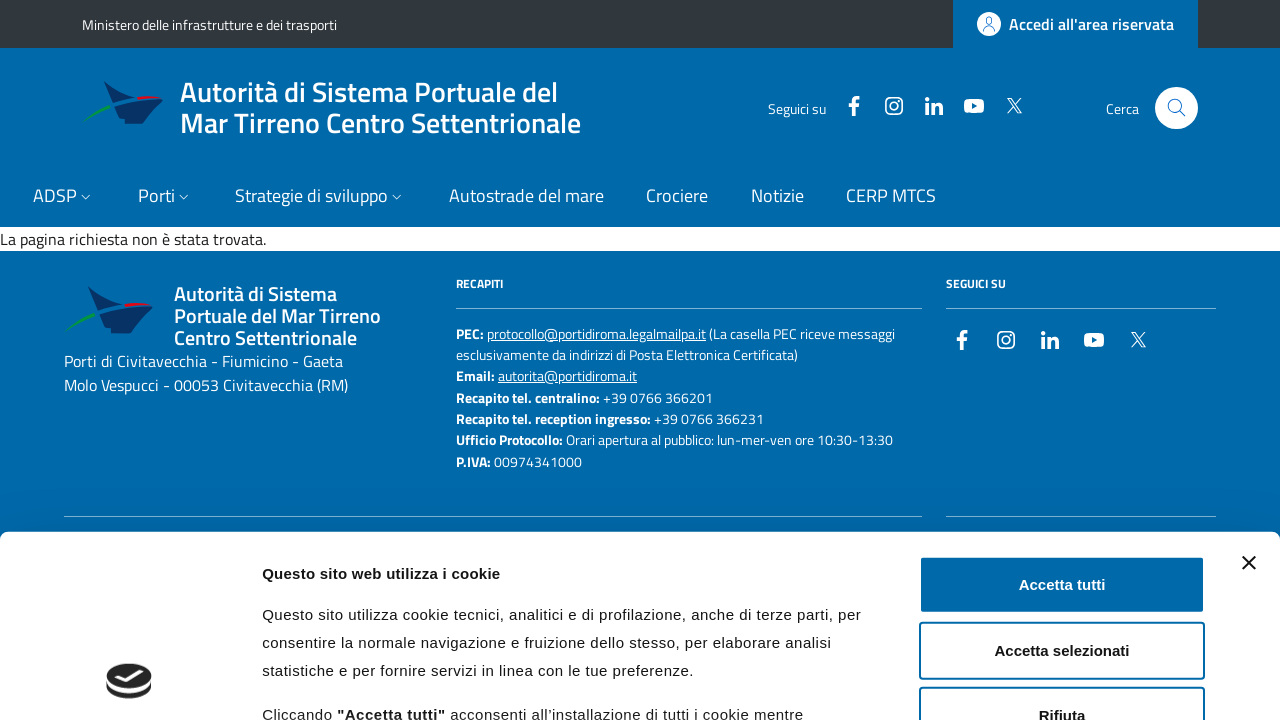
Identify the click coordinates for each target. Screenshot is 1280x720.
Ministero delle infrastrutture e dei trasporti (209, 24)
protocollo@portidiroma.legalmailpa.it (596, 334)
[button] (64, 197)
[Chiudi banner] (1249, 393)
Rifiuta (1062, 545)
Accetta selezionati (1061, 479)
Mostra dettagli (1052, 680)
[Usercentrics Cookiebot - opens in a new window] (129, 681)
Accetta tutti (1062, 414)
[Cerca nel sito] (1176, 108)
